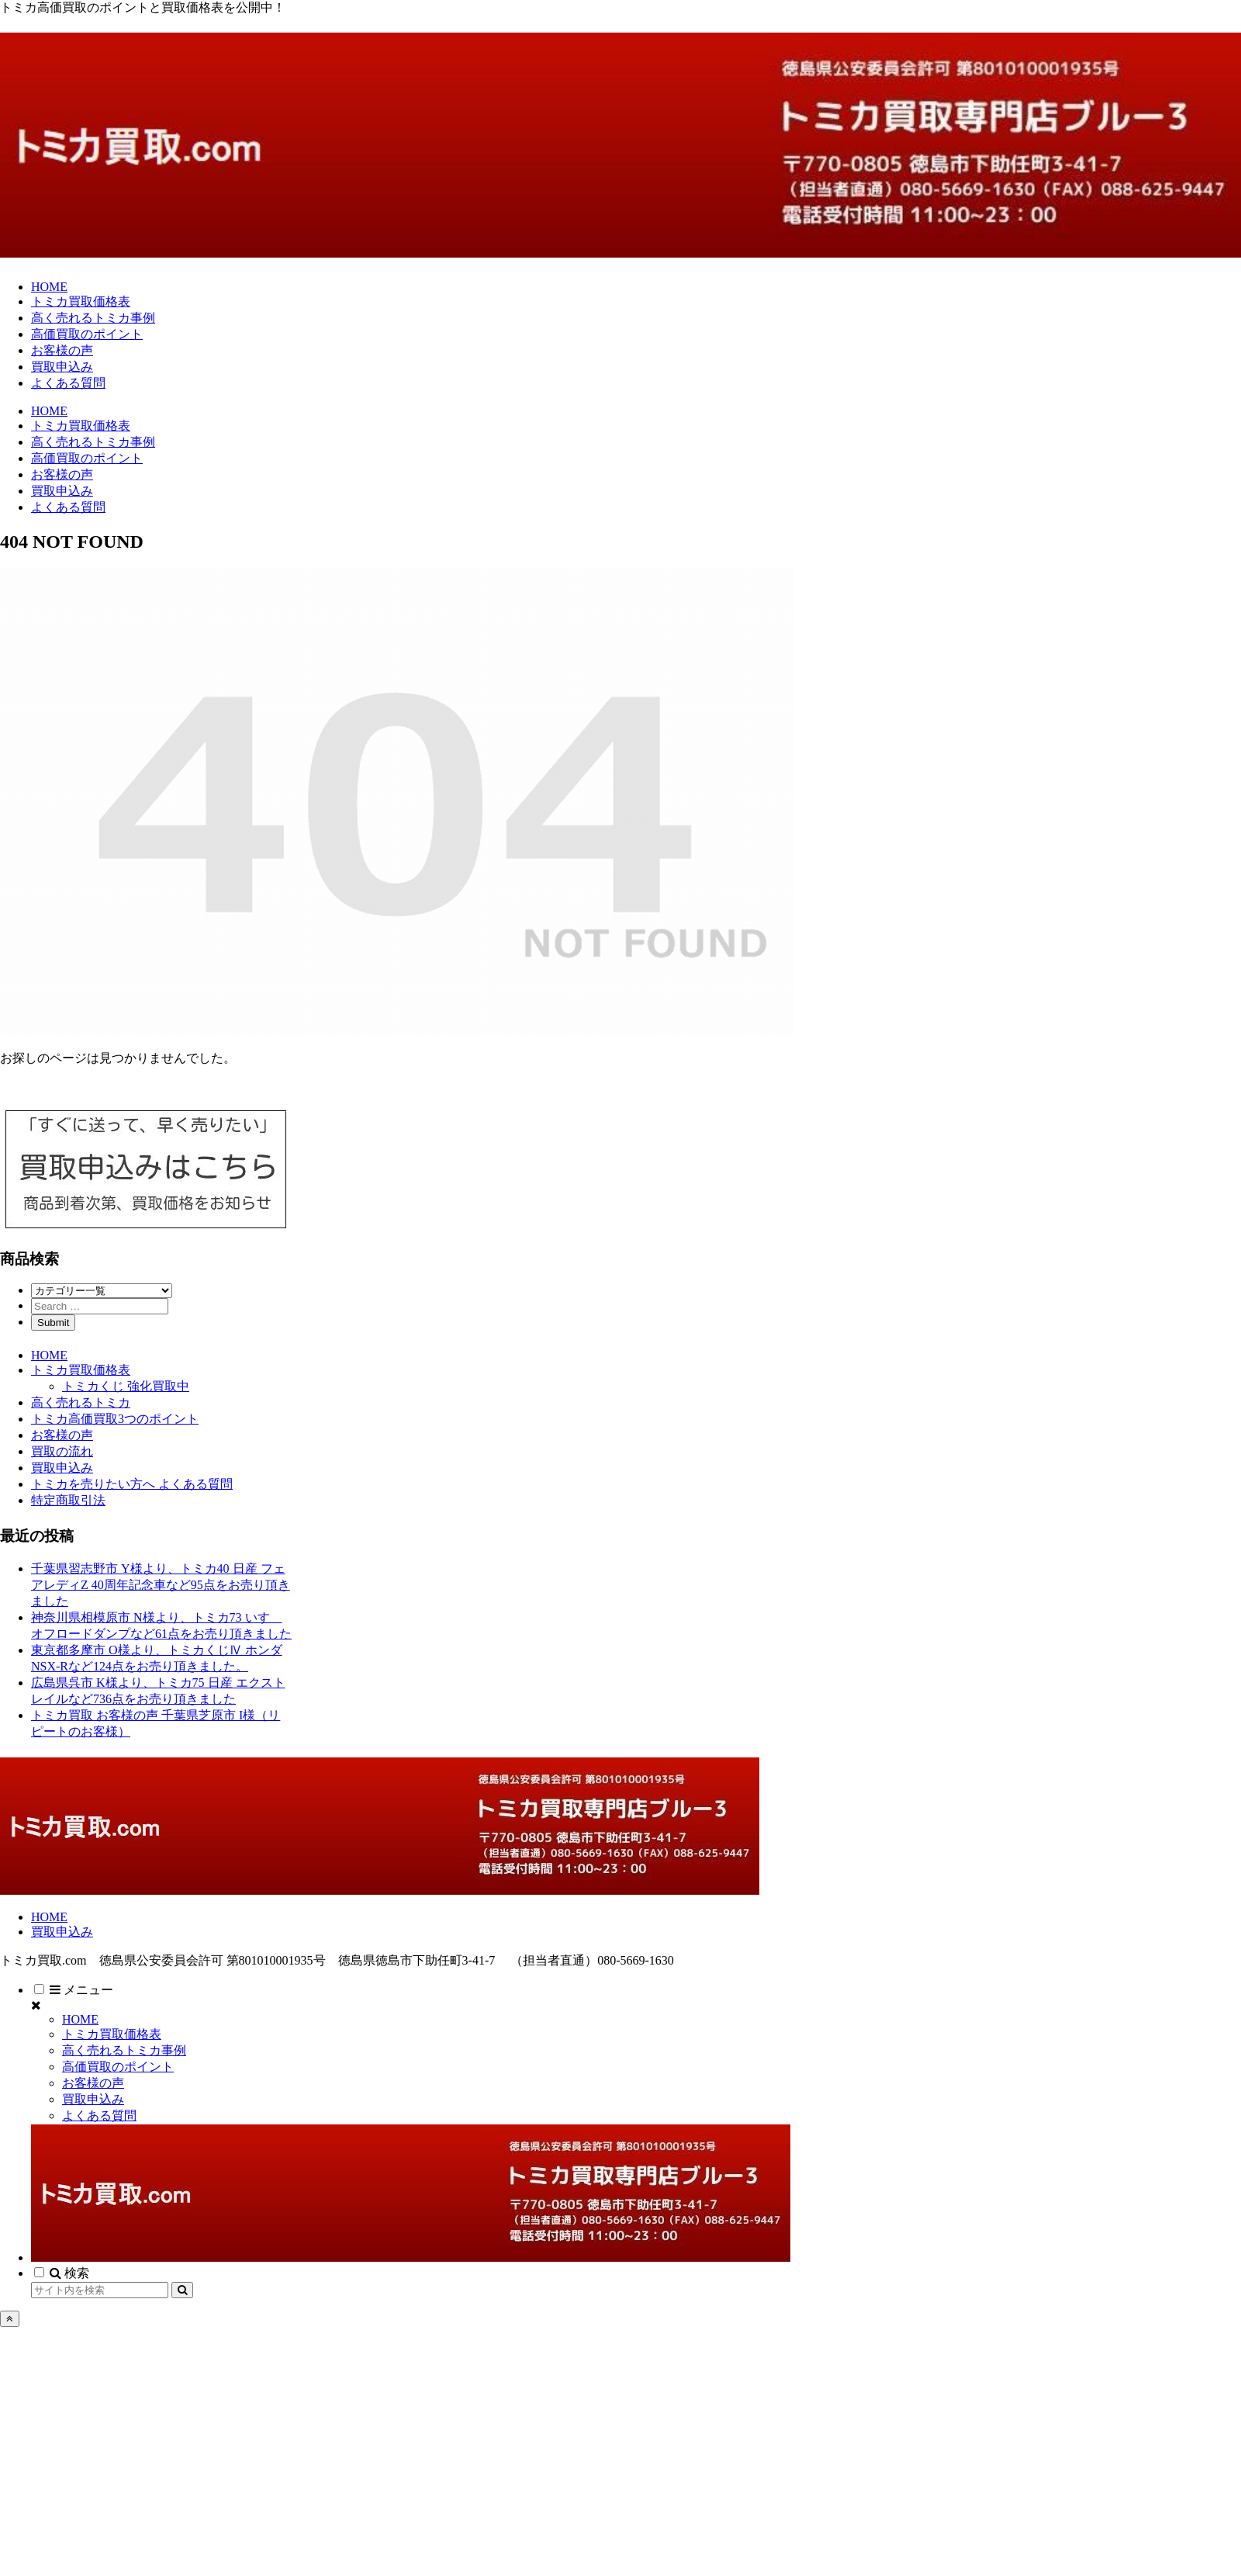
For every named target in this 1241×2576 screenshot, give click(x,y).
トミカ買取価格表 (80, 1369)
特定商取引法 (68, 1500)
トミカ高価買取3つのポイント (115, 1418)
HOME (49, 1355)
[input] (99, 2290)
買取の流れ (62, 1451)
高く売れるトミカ (80, 1402)
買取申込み (62, 1467)
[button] (182, 2290)
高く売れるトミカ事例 (124, 2050)
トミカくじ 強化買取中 (125, 1386)
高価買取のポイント (118, 2066)
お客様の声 (62, 1435)
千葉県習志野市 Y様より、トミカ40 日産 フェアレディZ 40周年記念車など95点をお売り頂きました (160, 1585)
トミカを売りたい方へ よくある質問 (132, 1484)
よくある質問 (99, 2115)
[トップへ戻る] (9, 2319)
